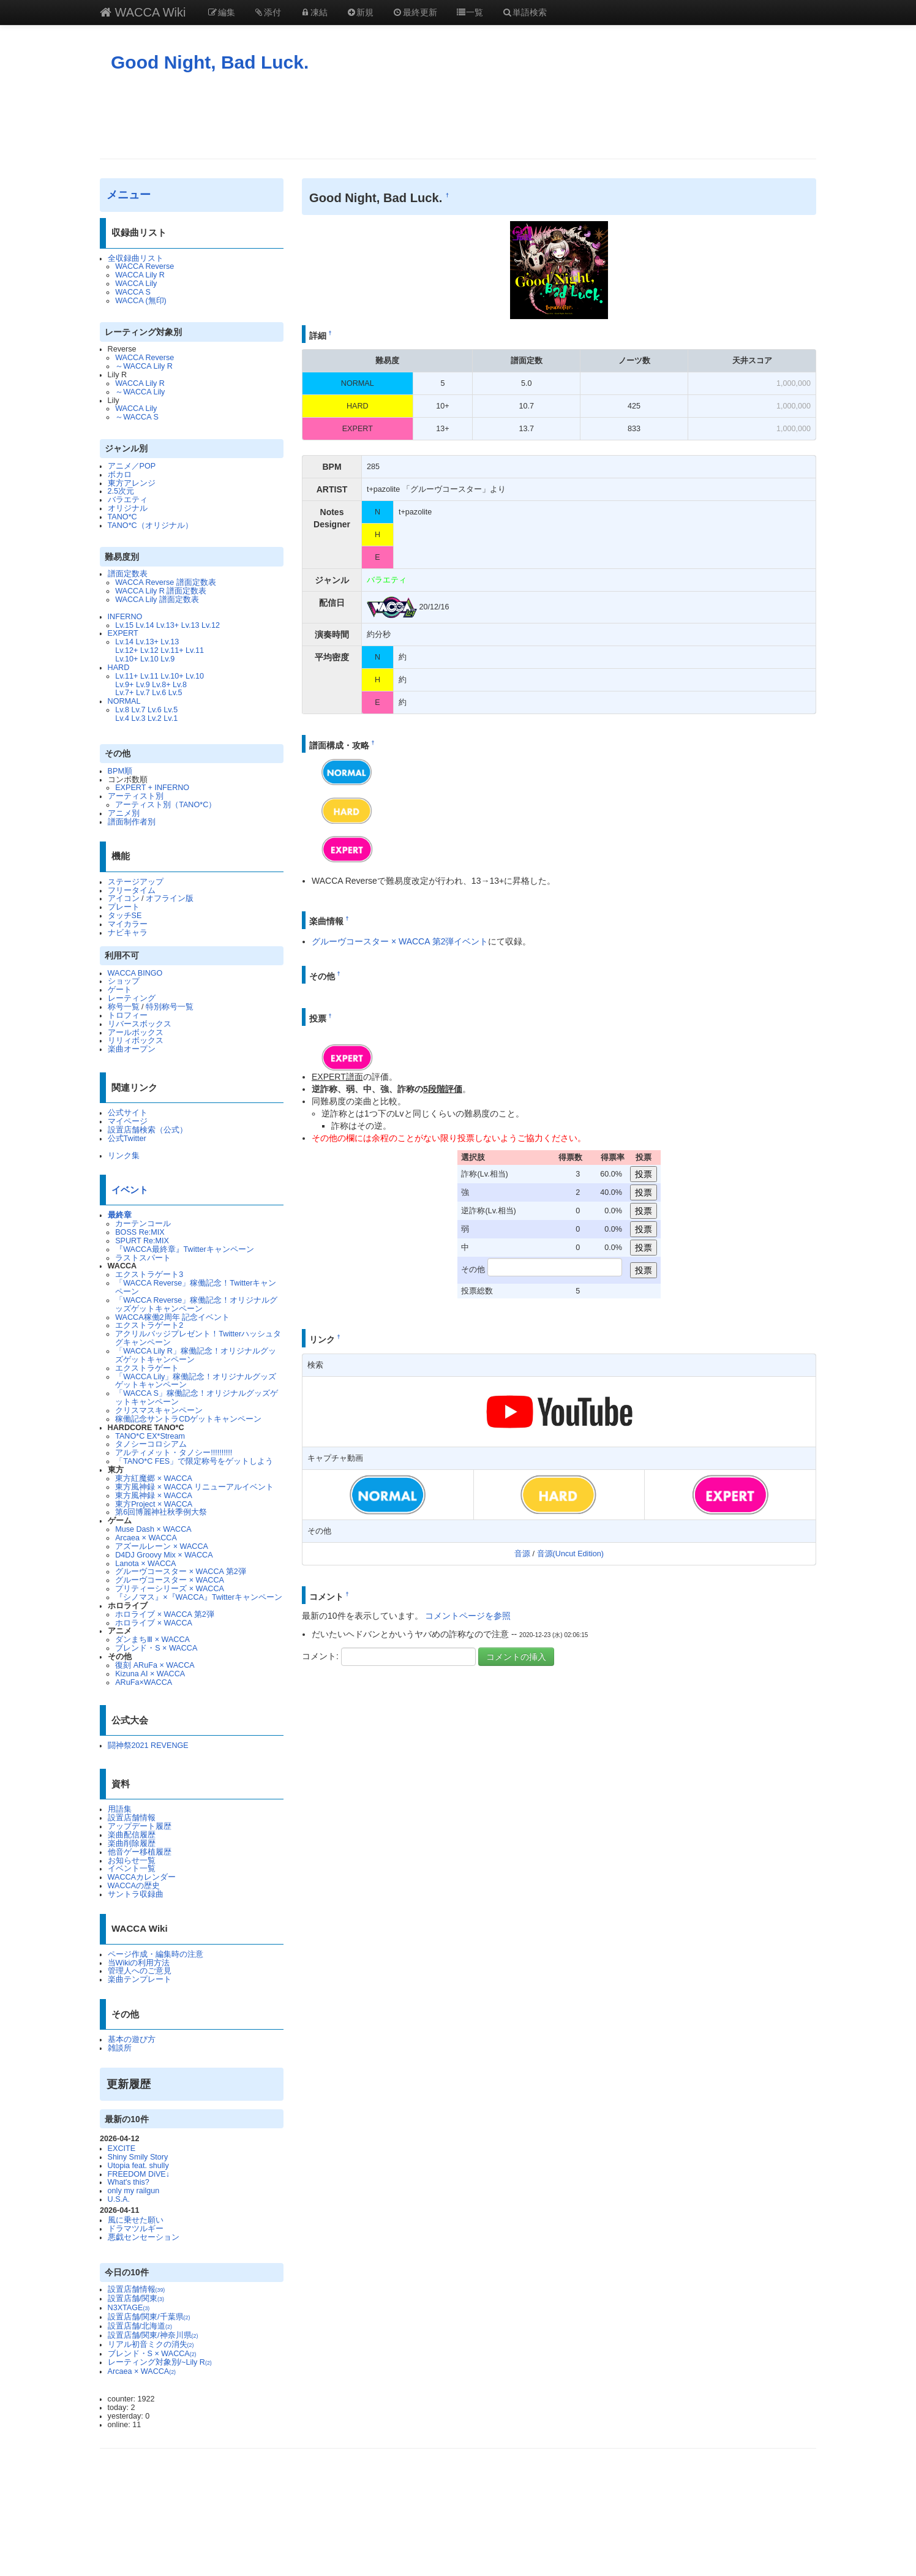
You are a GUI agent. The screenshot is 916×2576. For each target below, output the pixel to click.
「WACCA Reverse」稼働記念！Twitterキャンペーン (195, 1287)
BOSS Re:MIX (139, 1232)
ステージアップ (135, 882)
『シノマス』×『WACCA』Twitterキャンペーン (198, 1597)
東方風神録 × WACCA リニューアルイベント (194, 1487)
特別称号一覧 (169, 1007)
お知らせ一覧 (132, 1860)
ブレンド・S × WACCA (156, 1648)
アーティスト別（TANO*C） (165, 804)
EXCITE (122, 2148)
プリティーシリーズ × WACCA (169, 1588)
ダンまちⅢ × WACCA (152, 1639)
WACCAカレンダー (142, 1877)
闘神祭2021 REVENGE (148, 1745)
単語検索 (524, 12)
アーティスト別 (135, 796)
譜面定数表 (128, 574)
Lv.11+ (171, 650)
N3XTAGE (129, 2307)
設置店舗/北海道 (140, 2326)
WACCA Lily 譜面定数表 (157, 599)
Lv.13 (190, 625)
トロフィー (128, 1015)
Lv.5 (175, 692)
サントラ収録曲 (135, 1894)
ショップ (124, 981)
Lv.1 (170, 718)
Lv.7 (143, 692)
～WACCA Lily (140, 392)
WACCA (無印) (141, 300)
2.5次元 (121, 491)
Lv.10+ (126, 659)
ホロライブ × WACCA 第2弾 (164, 1614)
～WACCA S (137, 417)
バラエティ (128, 499)
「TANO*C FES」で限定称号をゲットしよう (194, 1461)
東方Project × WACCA (153, 1504)
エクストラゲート (147, 1368)
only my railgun (134, 2190)
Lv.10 (149, 659)
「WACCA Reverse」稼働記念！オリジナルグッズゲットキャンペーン (196, 1304)
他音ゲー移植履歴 (139, 1852)
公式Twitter (127, 1138)
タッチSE (125, 915)
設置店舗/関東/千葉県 (149, 2317)
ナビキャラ (128, 932)
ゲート (120, 989)
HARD (119, 667)
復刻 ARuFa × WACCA (154, 1665)
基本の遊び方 (132, 2039)
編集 (221, 12)
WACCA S (133, 292)
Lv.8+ (161, 684)
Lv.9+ (124, 684)
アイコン (124, 898)
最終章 (120, 1215)
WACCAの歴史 (134, 1885)
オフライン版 (169, 898)
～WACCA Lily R (144, 366)
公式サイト (128, 1113)
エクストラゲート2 (149, 1325)
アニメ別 (124, 813)
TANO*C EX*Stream (150, 1436)
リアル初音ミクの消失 (151, 2344)
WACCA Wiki (143, 12)
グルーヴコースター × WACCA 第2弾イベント (400, 941)
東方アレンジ (132, 483)
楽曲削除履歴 (132, 1843)
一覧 (470, 12)
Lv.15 (124, 625)
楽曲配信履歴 (132, 1835)
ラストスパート (143, 1258)
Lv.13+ (167, 625)
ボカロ (120, 474)
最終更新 (414, 12)
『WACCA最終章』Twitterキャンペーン (184, 1249)
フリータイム (132, 890)
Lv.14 (145, 625)
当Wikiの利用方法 (139, 1963)
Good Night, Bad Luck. (210, 62)
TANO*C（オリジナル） (150, 525)
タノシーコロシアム (151, 1444)
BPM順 (120, 771)
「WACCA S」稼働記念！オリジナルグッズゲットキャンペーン (196, 1397)
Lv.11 (195, 650)
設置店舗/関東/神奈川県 (153, 2335)
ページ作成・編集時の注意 (155, 1954)
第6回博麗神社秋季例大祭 (161, 1512)
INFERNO (125, 616)
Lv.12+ (126, 650)
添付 (267, 12)
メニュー (129, 195)
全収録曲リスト (135, 258)
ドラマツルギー (135, 2228)
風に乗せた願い (135, 2220)
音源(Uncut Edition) (570, 1554)
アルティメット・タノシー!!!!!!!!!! (173, 1452)
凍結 (313, 12)
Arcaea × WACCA (146, 1538)
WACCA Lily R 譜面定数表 (160, 591)
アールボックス (135, 1032)
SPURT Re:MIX (142, 1241)
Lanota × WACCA (145, 1563)
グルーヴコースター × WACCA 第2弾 (180, 1571)
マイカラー (128, 924)
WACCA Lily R (140, 275)
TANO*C (122, 517)
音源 (522, 1554)
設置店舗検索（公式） (147, 1130)
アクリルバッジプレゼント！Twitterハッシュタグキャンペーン (198, 1338)
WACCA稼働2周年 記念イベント (172, 1317)
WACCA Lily (136, 283)
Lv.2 (155, 718)
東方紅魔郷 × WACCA (153, 1478)
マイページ (128, 1121)
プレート (124, 907)
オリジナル (128, 508)
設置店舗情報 (132, 1817)
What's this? (128, 2182)
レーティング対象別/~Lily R (160, 2362)
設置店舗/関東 (136, 2298)
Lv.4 (122, 718)
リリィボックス (135, 1040)
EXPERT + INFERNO (152, 787)
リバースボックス (139, 1024)
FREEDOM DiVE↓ (139, 2174)
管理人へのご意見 (139, 1971)
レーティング (132, 998)
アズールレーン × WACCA (161, 1546)
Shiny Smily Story (138, 2157)
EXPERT (123, 633)
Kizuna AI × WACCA (150, 1674)
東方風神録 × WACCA (153, 1495)
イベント (129, 1189)
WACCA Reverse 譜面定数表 (165, 582)
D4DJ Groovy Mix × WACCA (163, 1555)
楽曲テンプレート (139, 1979)
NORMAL (124, 701)
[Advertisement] (458, 115)
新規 (360, 12)
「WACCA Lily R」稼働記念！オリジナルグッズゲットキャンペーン (195, 1355)
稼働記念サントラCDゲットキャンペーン (188, 1419)
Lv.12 (210, 625)
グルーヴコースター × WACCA (169, 1580)
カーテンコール (143, 1223)
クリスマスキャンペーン (159, 1410)
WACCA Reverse (144, 266)
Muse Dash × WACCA (153, 1529)
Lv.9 (167, 659)
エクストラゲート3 (149, 1274)
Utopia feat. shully (138, 2165)
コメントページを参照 (468, 1616)
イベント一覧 (132, 1868)
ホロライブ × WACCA (153, 1623)
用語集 (120, 1809)
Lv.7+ (124, 692)
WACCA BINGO (135, 973)
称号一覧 (124, 1007)
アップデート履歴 (139, 1826)
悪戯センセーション (143, 2237)
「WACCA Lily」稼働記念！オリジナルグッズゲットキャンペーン (195, 1381)
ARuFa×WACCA (143, 1682)
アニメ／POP (132, 466)
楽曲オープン (132, 1049)
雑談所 (120, 2048)
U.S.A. (119, 2199)
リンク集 (124, 1155)
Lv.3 (139, 718)
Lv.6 (159, 692)
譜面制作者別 (132, 822)
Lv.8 (180, 684)
